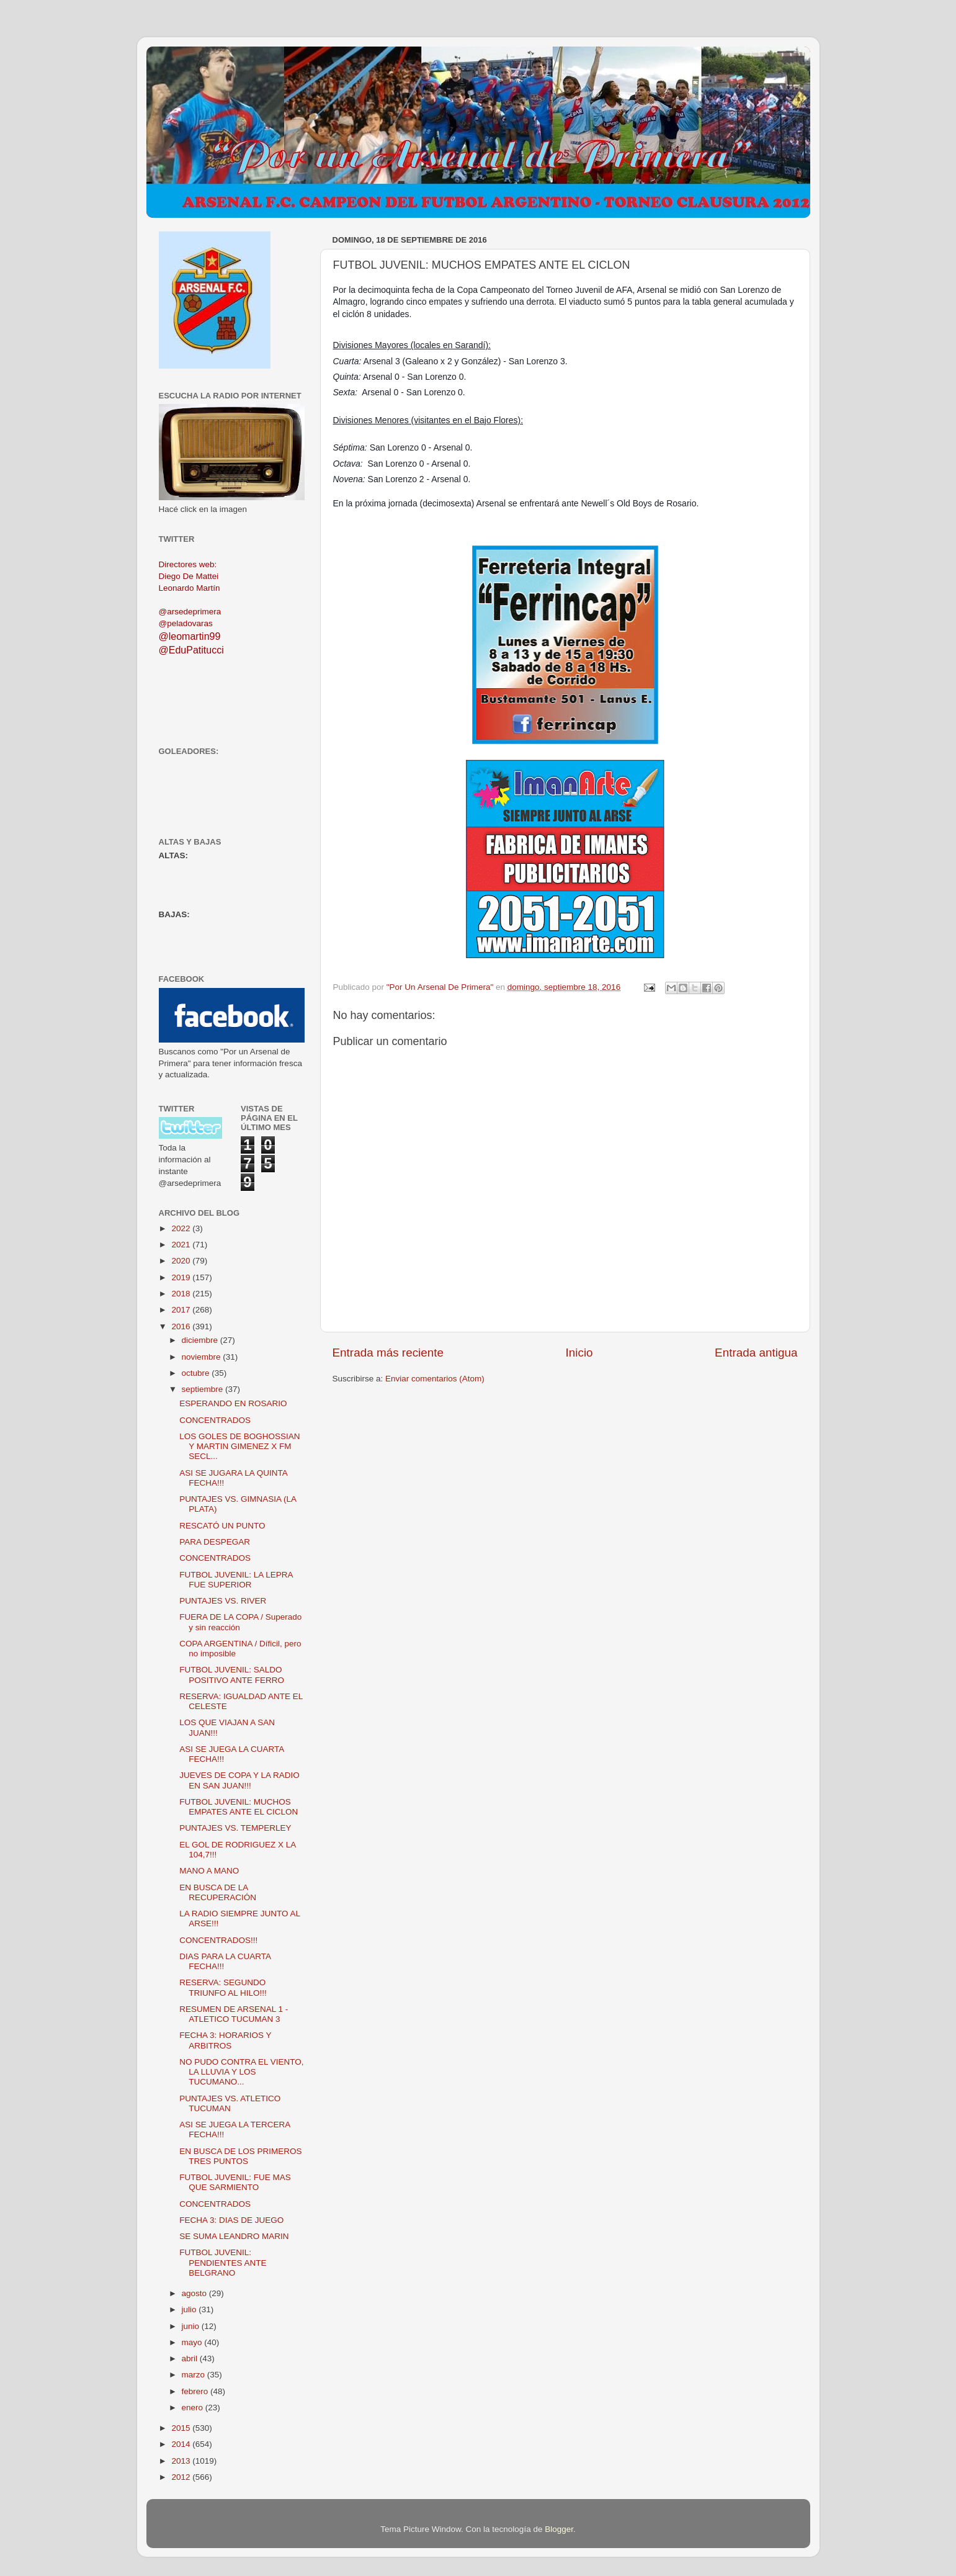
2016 (181, 1326)
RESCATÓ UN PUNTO (222, 1525)
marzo (194, 2374)
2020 (181, 1260)
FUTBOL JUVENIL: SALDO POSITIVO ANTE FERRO (231, 1674)
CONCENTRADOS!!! (218, 1940)
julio (190, 2309)
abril (191, 2358)
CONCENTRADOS (215, 1420)
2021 (181, 1244)
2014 (181, 2444)
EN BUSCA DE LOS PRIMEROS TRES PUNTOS (240, 2156)
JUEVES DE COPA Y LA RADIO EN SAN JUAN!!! (239, 1780)
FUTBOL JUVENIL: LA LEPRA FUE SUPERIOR (236, 1579)
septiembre (204, 1389)
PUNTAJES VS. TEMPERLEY (235, 1828)
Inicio (579, 1352)
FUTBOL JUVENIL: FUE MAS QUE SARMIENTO (235, 2182)
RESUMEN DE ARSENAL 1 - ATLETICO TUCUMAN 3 (233, 2014)
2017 (181, 1309)
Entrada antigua (756, 1352)
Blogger (559, 2529)
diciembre (201, 1340)
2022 (181, 1228)
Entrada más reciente (388, 1352)
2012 (181, 2477)
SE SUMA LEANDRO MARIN (233, 2236)
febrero (196, 2391)
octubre (197, 1373)
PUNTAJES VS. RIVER (222, 1600)
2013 (181, 2461)
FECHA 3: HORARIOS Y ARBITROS (225, 2040)
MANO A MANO (209, 1870)
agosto (195, 2293)
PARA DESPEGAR (214, 1541)
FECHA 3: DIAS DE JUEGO (231, 2220)
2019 (181, 1277)
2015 (181, 2428)
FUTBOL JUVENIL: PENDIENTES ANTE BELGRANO (222, 2262)
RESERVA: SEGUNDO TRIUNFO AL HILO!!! (223, 1987)
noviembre (202, 1357)
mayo (193, 2342)
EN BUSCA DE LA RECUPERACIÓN (217, 1892)
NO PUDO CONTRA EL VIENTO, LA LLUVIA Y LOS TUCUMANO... (241, 2071)
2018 (181, 1293)
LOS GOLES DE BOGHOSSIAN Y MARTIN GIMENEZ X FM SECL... (239, 1446)
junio (192, 2326)
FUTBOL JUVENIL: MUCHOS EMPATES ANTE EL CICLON (238, 1806)
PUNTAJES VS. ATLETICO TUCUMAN (229, 2103)
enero (193, 2407)
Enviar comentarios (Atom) (435, 1378)
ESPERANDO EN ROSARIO (233, 1403)
